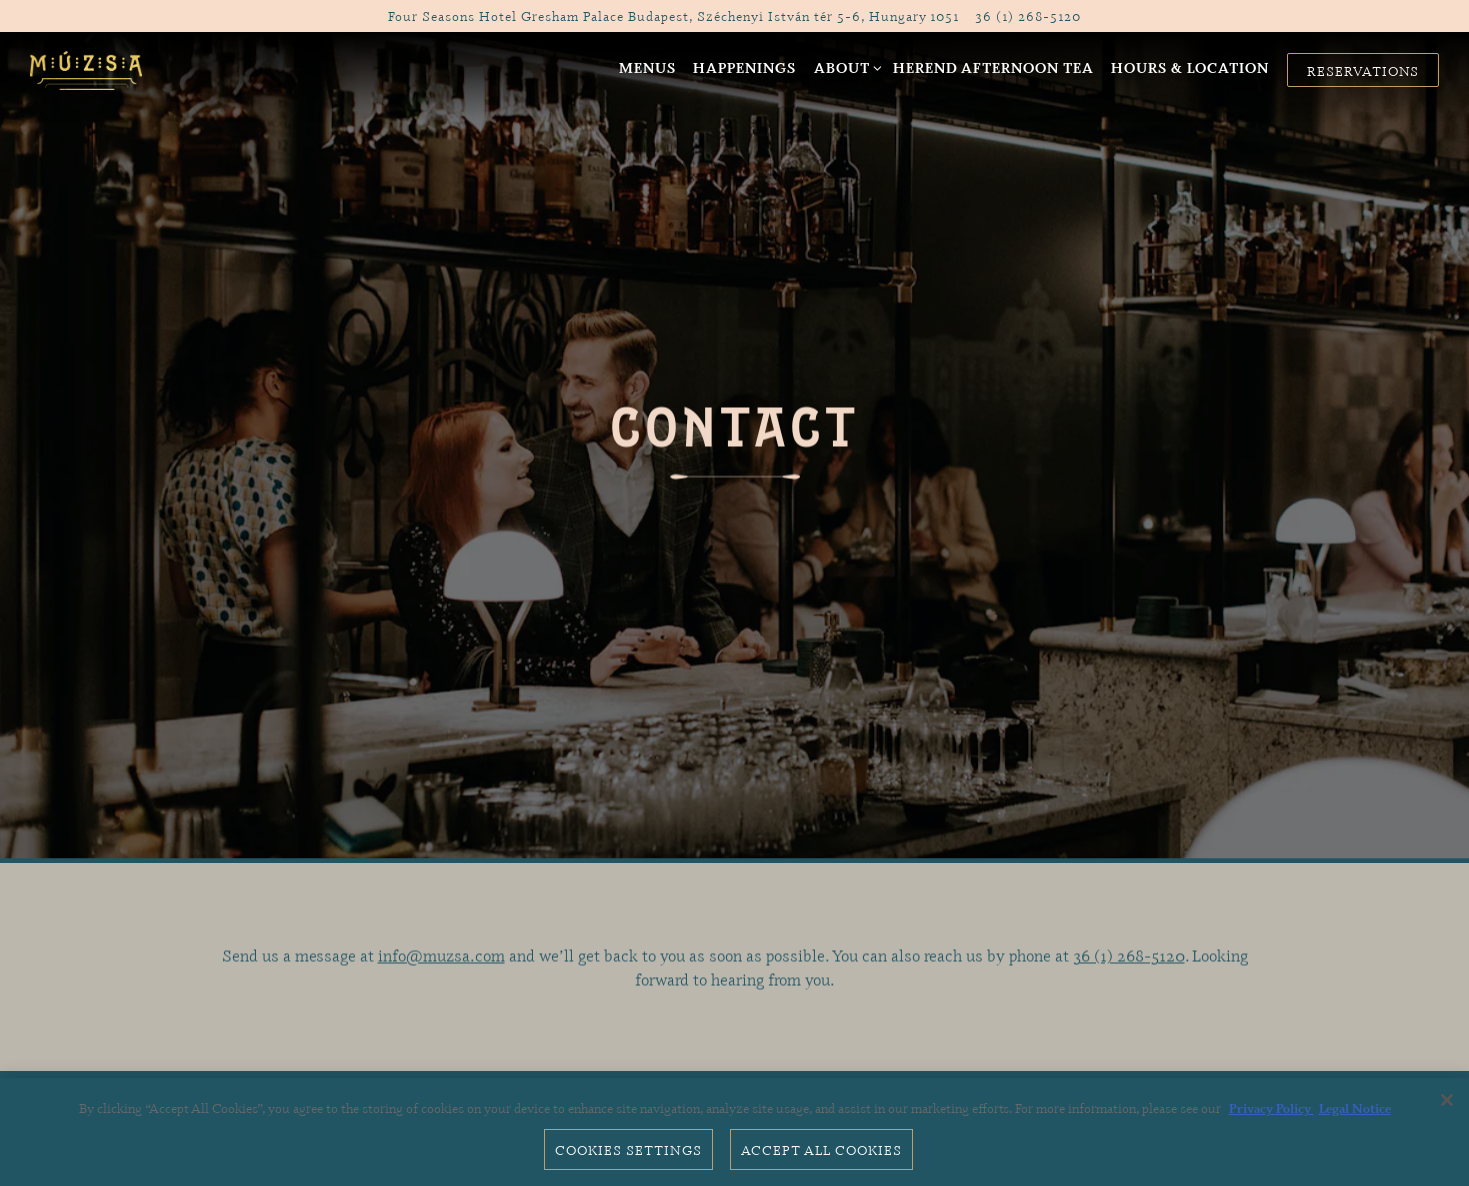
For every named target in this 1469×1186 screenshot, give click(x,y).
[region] (734, 1132)
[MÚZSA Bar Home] (87, 68)
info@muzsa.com (441, 960)
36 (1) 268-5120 (1129, 960)
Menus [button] (647, 67)
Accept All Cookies (821, 1149)
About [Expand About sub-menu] (845, 66)
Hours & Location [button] (1190, 67)
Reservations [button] (1363, 70)
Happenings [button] (744, 67)
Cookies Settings (628, 1149)
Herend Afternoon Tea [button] (993, 67)
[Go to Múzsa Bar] (673, 15)
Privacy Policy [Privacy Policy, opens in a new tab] (1271, 1108)
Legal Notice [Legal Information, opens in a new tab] (1355, 1108)
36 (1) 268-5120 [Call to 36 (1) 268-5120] (1028, 15)
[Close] (1447, 1100)
